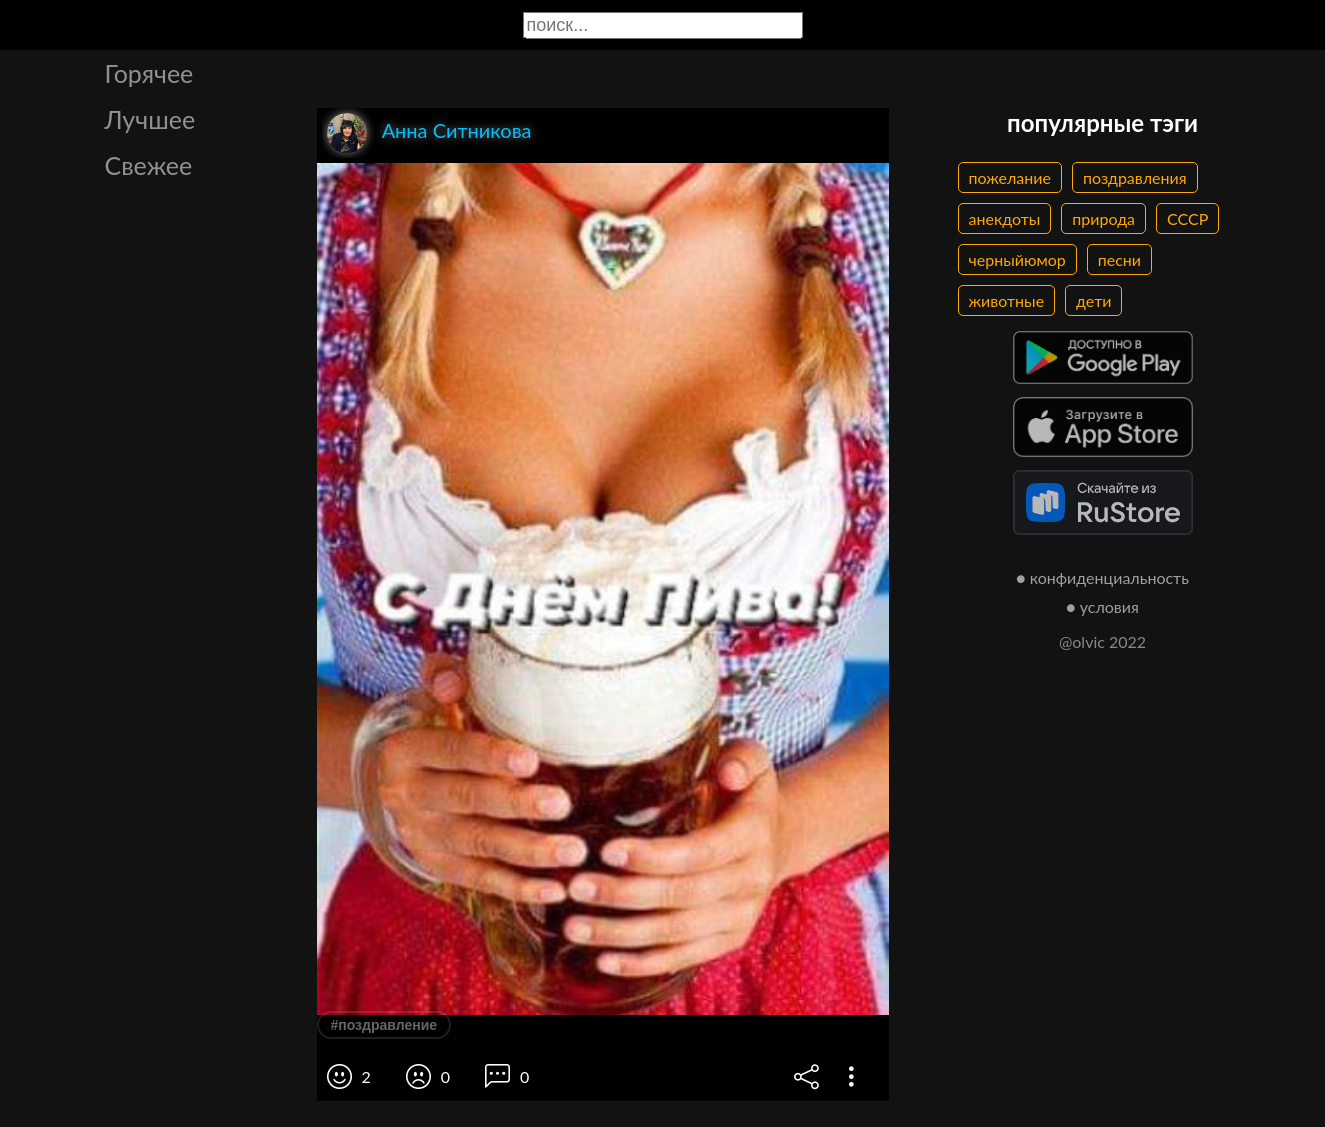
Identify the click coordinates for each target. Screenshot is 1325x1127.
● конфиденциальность (1102, 577)
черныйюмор (1017, 259)
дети (1093, 300)
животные (1007, 300)
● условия (1102, 606)
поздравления (1135, 177)
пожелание (1010, 177)
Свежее (149, 165)
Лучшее (150, 119)
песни (1119, 259)
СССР (1187, 218)
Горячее (149, 73)
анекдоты (1005, 218)
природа (1103, 218)
